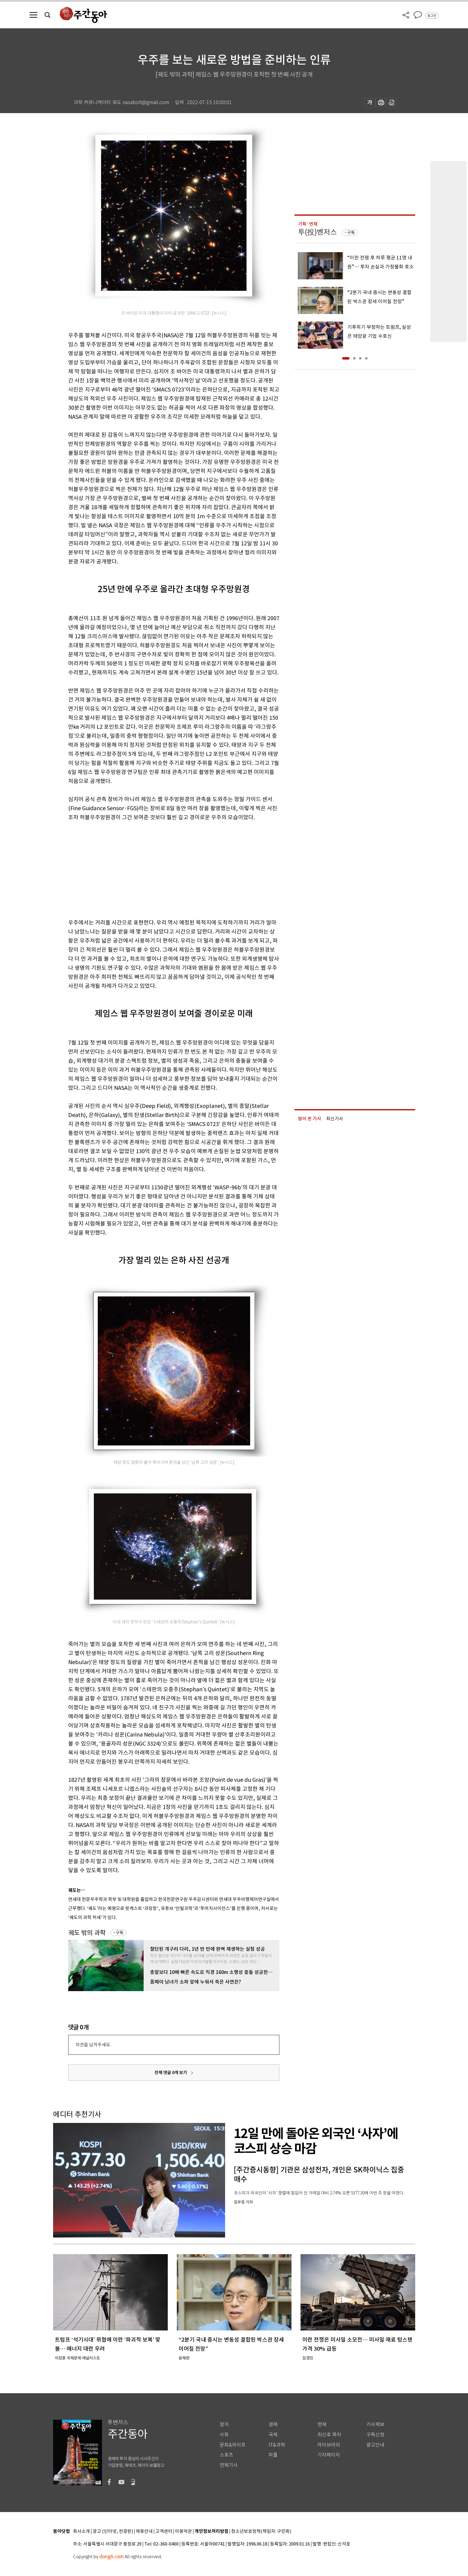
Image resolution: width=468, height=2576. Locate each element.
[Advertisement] (158, 868)
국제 (273, 2435)
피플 (273, 2455)
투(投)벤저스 (317, 232)
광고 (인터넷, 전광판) (113, 2531)
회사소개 (81, 2531)
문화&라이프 (233, 2445)
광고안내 (375, 2445)
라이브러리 (328, 2445)
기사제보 (375, 2424)
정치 (224, 2424)
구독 (119, 1932)
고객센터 (163, 2531)
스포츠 (226, 2455)
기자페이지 (328, 2455)
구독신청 (375, 2435)
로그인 (431, 16)
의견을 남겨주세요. (93, 2045)
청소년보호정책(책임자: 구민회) (261, 2531)
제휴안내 (144, 2531)
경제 (273, 2424)
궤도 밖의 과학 (87, 1933)
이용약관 (183, 2531)
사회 (224, 2435)
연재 (321, 2424)
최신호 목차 (329, 2435)
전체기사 (229, 2465)
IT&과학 (277, 2445)
